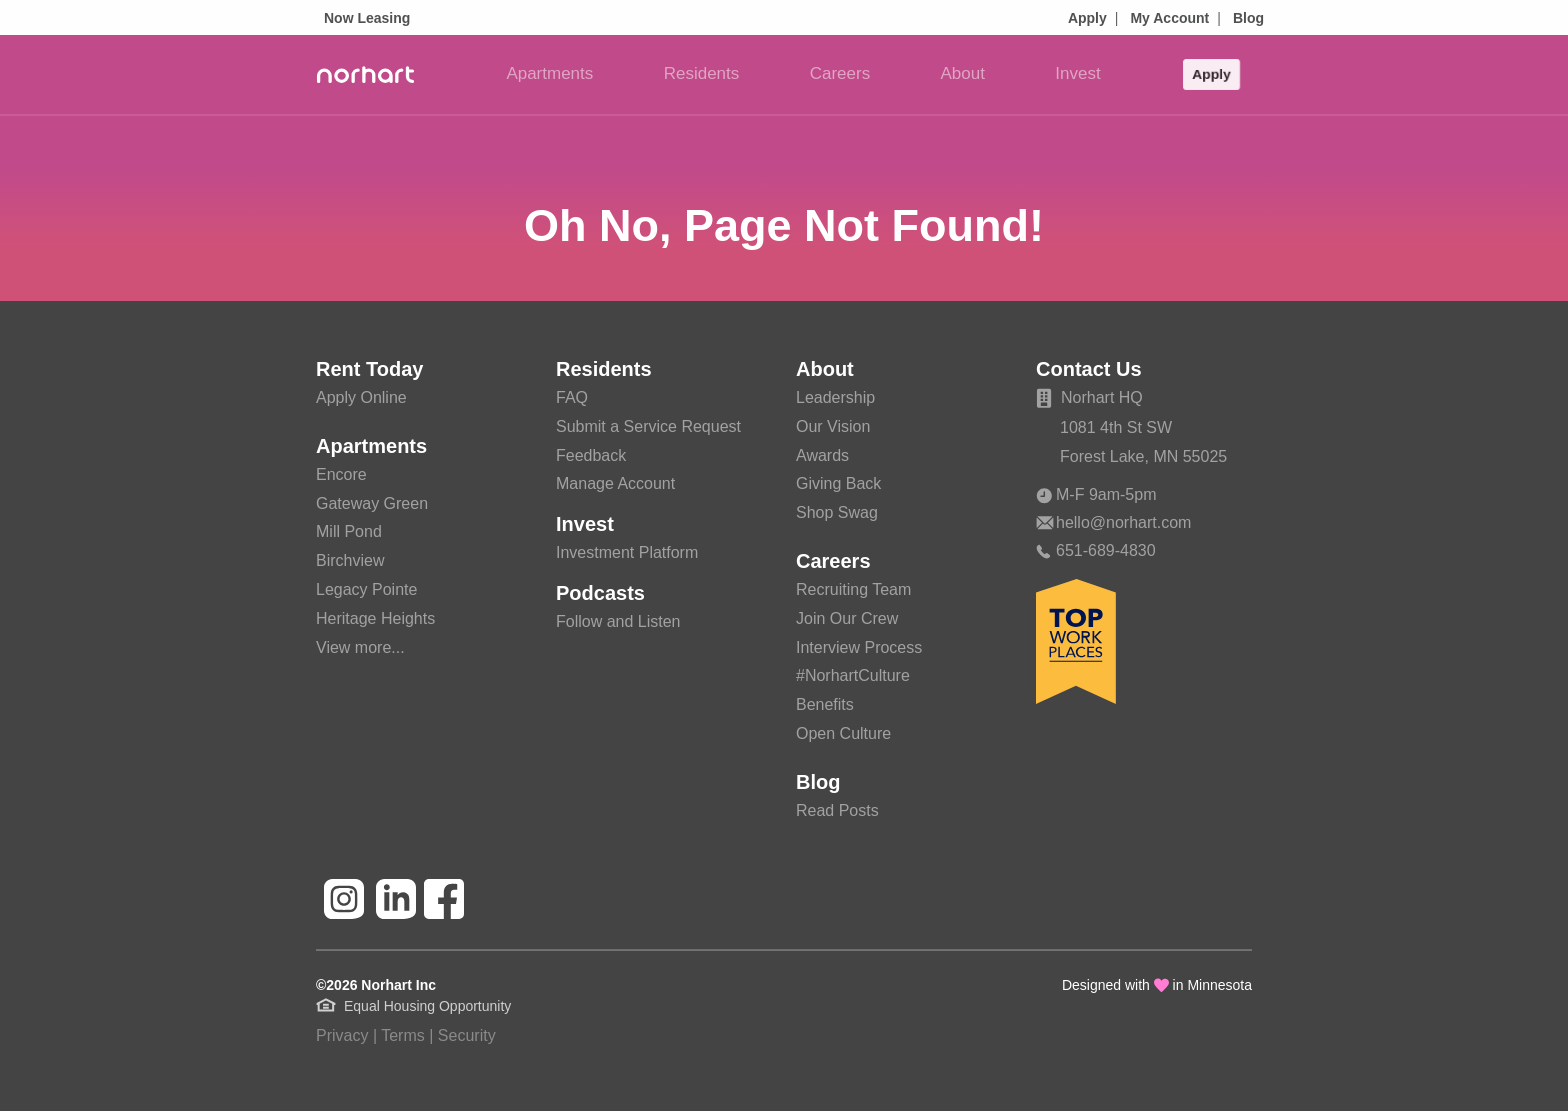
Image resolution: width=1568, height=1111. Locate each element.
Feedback (591, 455)
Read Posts (837, 810)
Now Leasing (367, 18)
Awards (822, 455)
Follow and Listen (618, 621)
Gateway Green (372, 503)
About (963, 73)
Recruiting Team (853, 589)
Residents (702, 73)
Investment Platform (627, 552)
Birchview (350, 560)
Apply (1087, 18)
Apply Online (361, 397)
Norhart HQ (1089, 397)
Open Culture (843, 733)
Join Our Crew (847, 618)
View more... (360, 647)
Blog (1248, 18)
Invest (1077, 73)
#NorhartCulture (853, 675)
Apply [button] (1211, 70)
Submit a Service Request (648, 426)
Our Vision (833, 426)
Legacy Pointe (366, 589)
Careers (840, 73)
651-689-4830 (1096, 550)
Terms (403, 1035)
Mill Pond (349, 531)
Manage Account (615, 483)
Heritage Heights (375, 618)
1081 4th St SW (1116, 427)
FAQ (572, 397)
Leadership (835, 397)
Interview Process (859, 647)
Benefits (825, 704)
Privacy (342, 1035)
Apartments (549, 73)
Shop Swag (837, 512)
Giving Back (838, 483)
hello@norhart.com (1113, 522)
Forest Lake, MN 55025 (1143, 456)
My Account (1169, 18)
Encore (341, 474)
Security (467, 1035)
